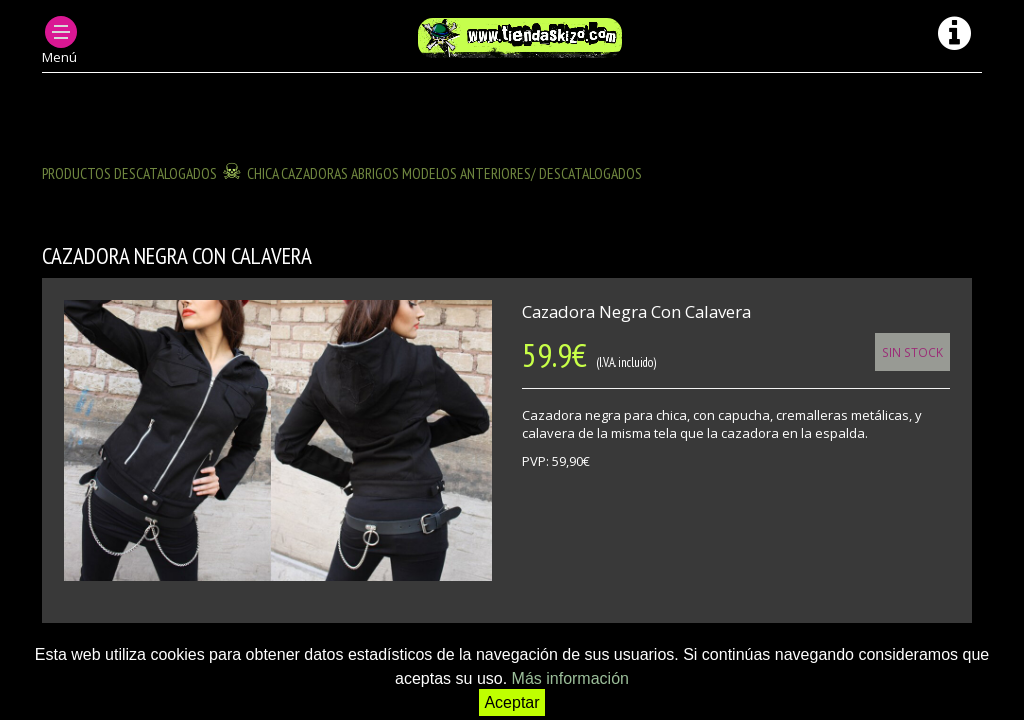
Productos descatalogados (129, 173)
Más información (570, 678)
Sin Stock (912, 352)
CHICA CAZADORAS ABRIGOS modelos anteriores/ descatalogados (444, 173)
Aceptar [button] (511, 702)
